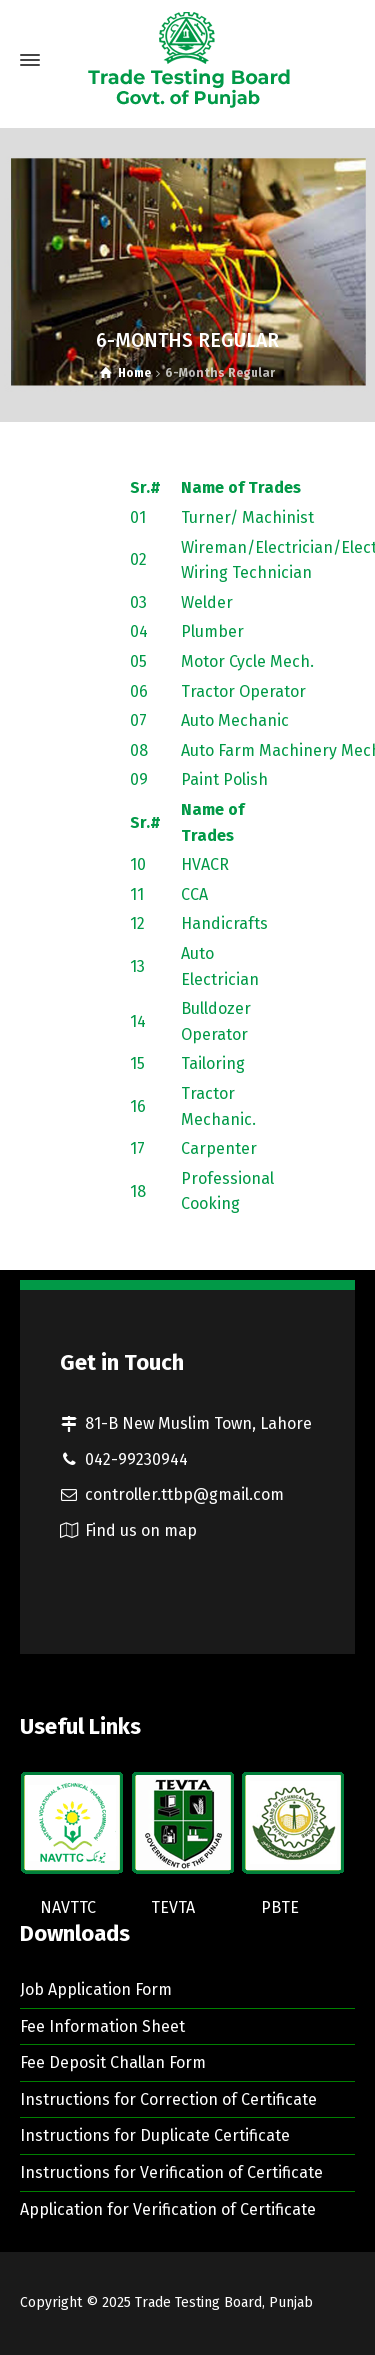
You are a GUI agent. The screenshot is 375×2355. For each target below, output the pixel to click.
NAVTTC (68, 1907)
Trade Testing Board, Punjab (224, 2302)
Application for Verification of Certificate (168, 2209)
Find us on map (141, 1530)
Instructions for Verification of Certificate (171, 2172)
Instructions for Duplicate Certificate (155, 2135)
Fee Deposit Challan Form (113, 2062)
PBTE (280, 1907)
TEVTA (173, 1907)
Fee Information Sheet (102, 2026)
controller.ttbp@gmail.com (184, 1494)
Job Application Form (96, 1989)
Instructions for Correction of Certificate (168, 2099)
